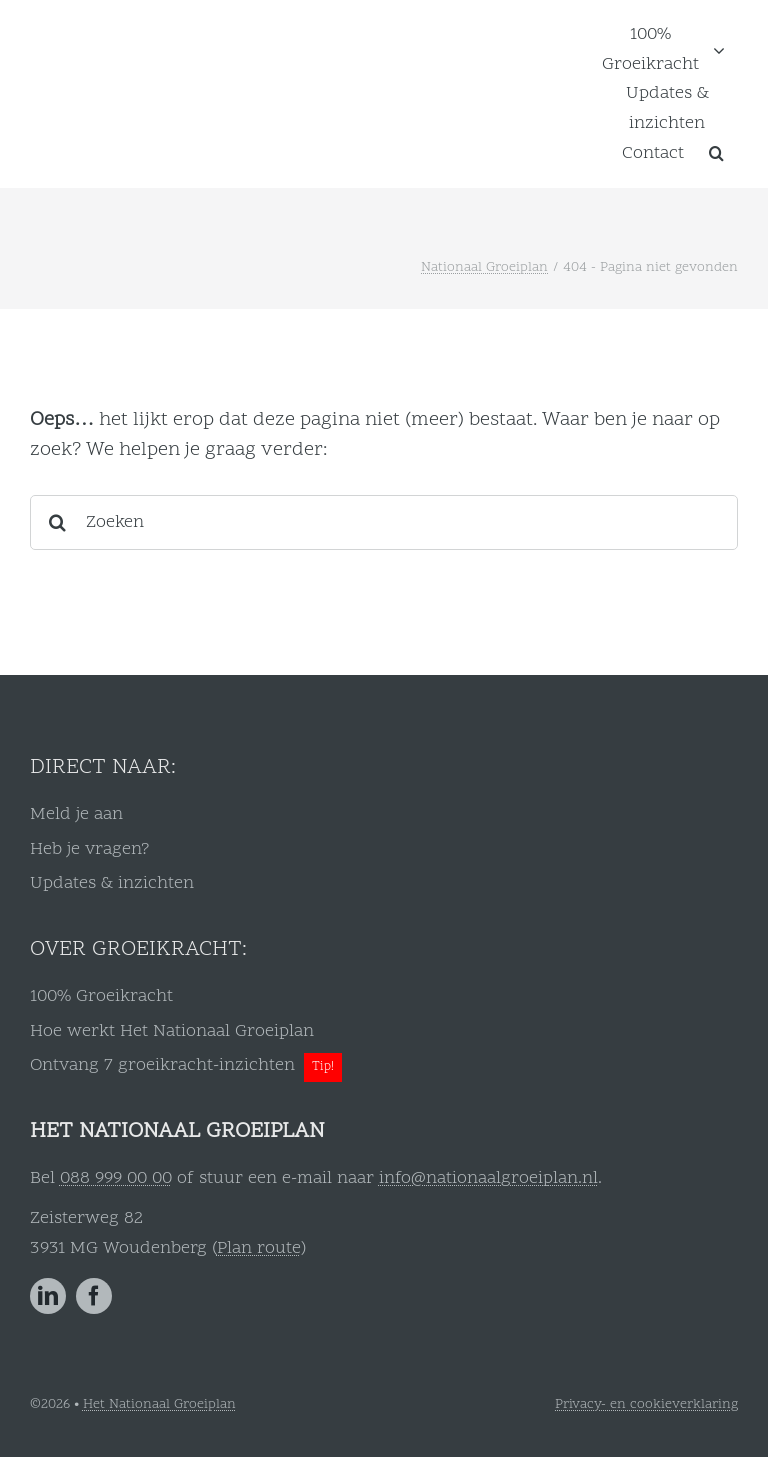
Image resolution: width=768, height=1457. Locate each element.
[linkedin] (48, 1296)
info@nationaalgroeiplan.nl (488, 1178)
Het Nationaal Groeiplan (159, 1404)
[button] (716, 153)
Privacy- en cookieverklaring (646, 1404)
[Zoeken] (384, 522)
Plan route (259, 1248)
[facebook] (94, 1296)
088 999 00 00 (116, 1178)
